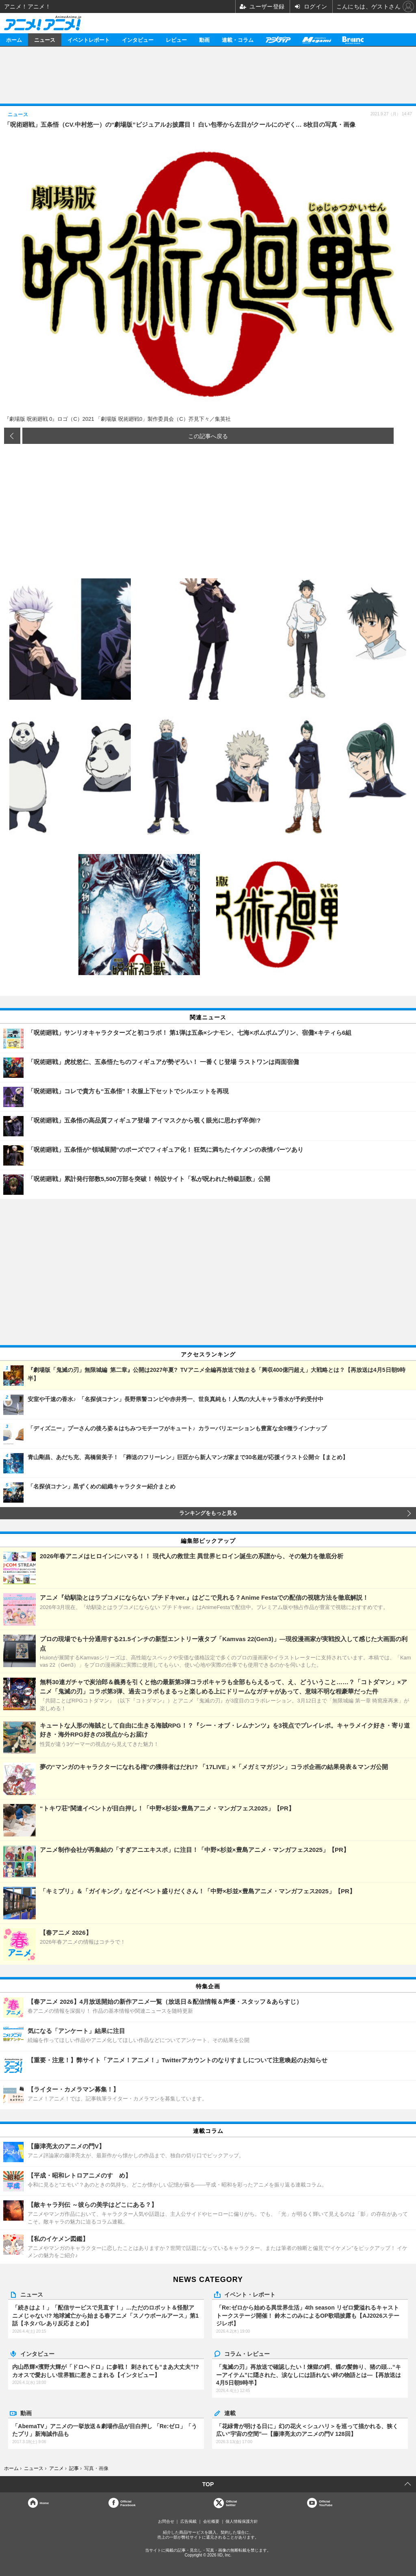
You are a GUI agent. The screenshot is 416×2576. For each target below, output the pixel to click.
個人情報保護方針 (241, 2521)
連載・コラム (238, 39)
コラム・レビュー (247, 2353)
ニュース (44, 39)
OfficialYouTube (325, 2503)
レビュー (176, 39)
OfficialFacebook (127, 2503)
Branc (353, 39)
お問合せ (166, 2521)
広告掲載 (188, 2521)
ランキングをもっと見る (208, 1513)
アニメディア (278, 39)
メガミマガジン (316, 39)
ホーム (14, 39)
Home (44, 2503)
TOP (208, 2484)
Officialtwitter (231, 2503)
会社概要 (211, 2521)
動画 (204, 39)
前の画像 (12, 436)
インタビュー (138, 39)
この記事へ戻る (208, 436)
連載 (230, 2413)
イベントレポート (88, 39)
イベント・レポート (249, 2294)
